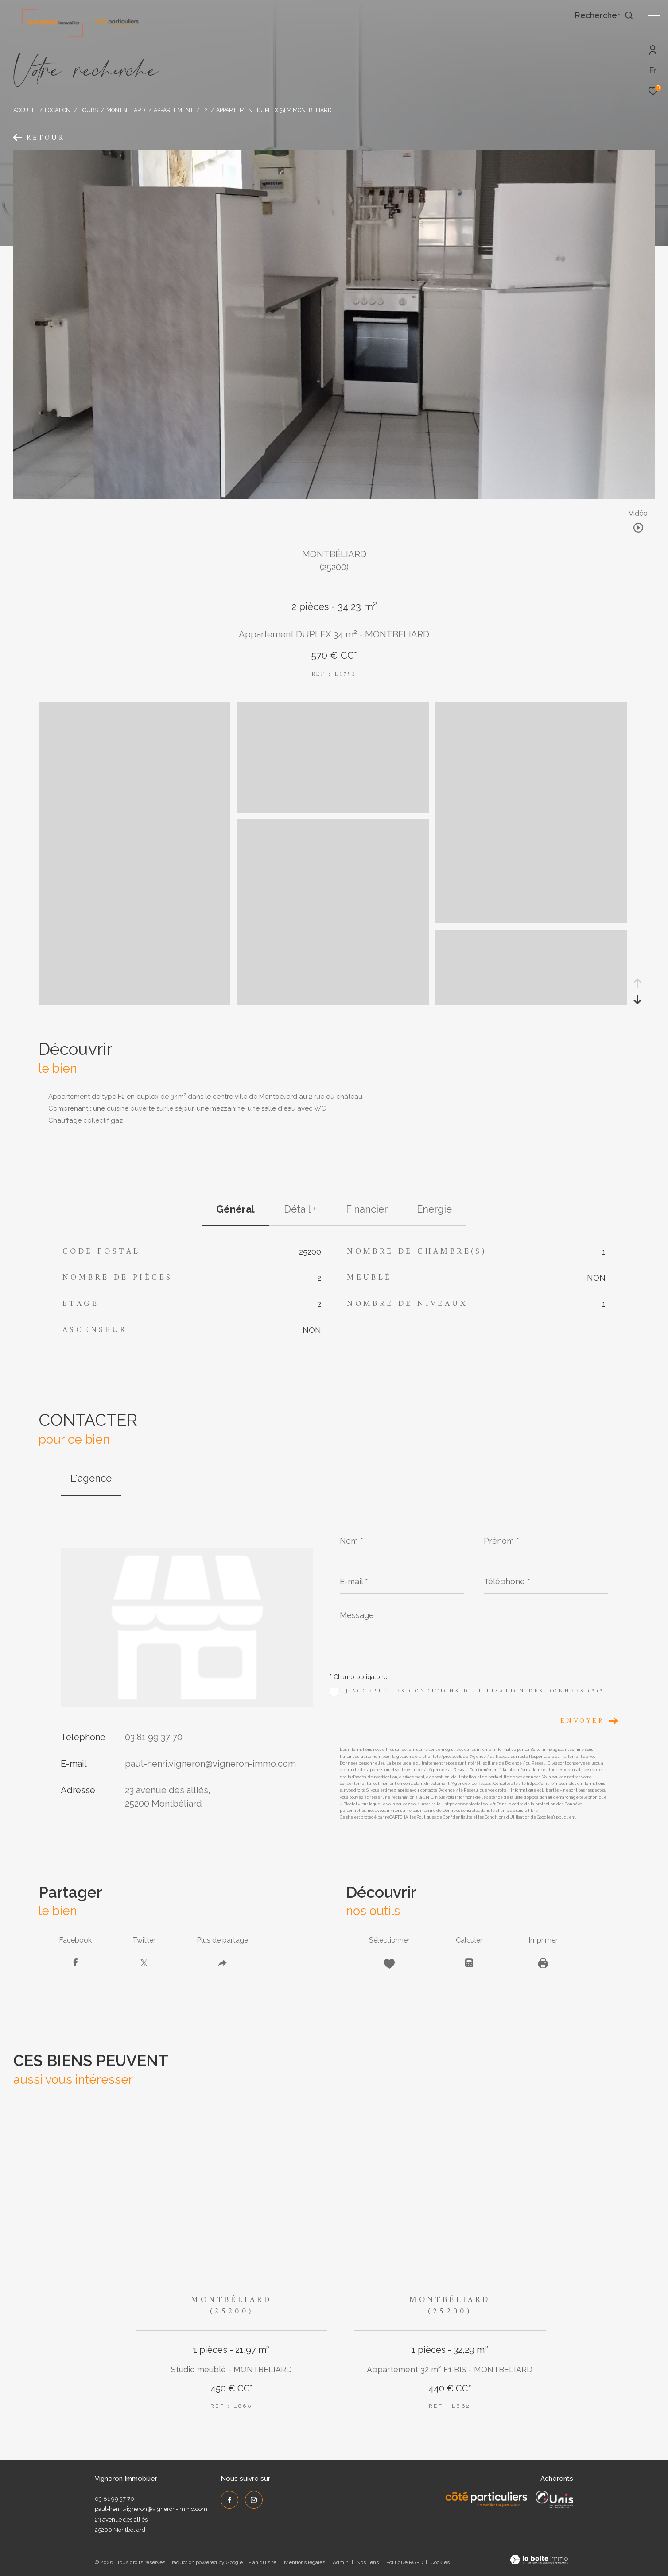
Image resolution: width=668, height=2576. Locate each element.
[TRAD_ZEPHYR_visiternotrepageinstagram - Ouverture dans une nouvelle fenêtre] (254, 2500)
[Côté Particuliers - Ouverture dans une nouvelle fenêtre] (486, 2499)
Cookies (440, 2562)
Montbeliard (125, 110)
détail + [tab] (300, 1209)
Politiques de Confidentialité (444, 1817)
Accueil (24, 110)
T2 (204, 110)
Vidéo (638, 514)
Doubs (88, 110)
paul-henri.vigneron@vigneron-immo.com (210, 1763)
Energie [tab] (434, 1209)
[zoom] (333, 811)
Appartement (173, 110)
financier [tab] (367, 1209)
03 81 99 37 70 (154, 1737)
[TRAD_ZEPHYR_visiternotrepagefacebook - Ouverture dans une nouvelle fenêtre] (229, 2500)
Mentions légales (305, 2562)
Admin (341, 2562)
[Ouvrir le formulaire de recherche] (604, 15)
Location (57, 110)
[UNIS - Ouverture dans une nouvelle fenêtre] (554, 2499)
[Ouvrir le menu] (654, 15)
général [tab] (235, 1209)
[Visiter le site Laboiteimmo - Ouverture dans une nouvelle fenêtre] (539, 2560)
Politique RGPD (404, 2562)
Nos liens (368, 2562)
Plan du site (263, 2562)
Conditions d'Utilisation (507, 1817)
